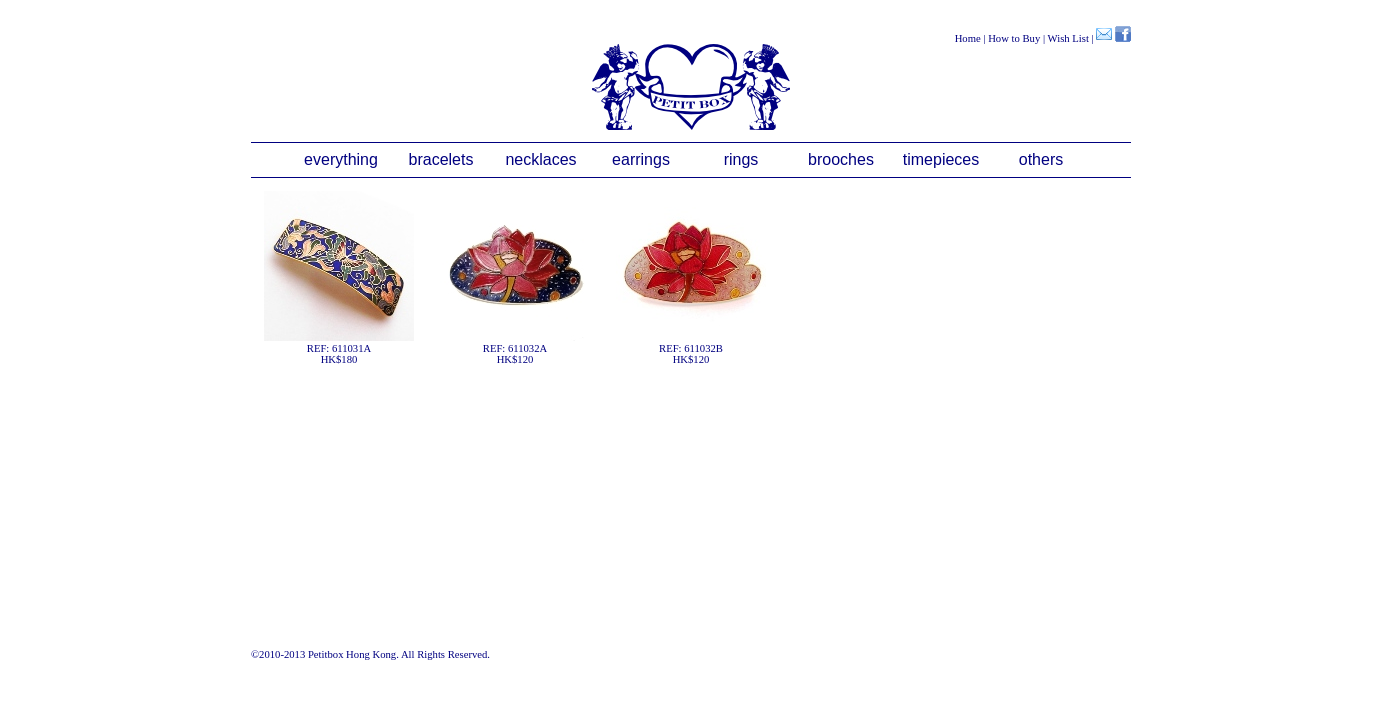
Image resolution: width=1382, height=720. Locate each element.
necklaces (540, 159)
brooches (841, 159)
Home (968, 38)
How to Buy (1014, 38)
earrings (641, 159)
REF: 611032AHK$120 (515, 278)
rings (741, 159)
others (1041, 159)
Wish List (1068, 38)
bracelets (441, 159)
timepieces (941, 159)
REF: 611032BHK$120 (691, 278)
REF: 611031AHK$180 (339, 278)
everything (341, 159)
